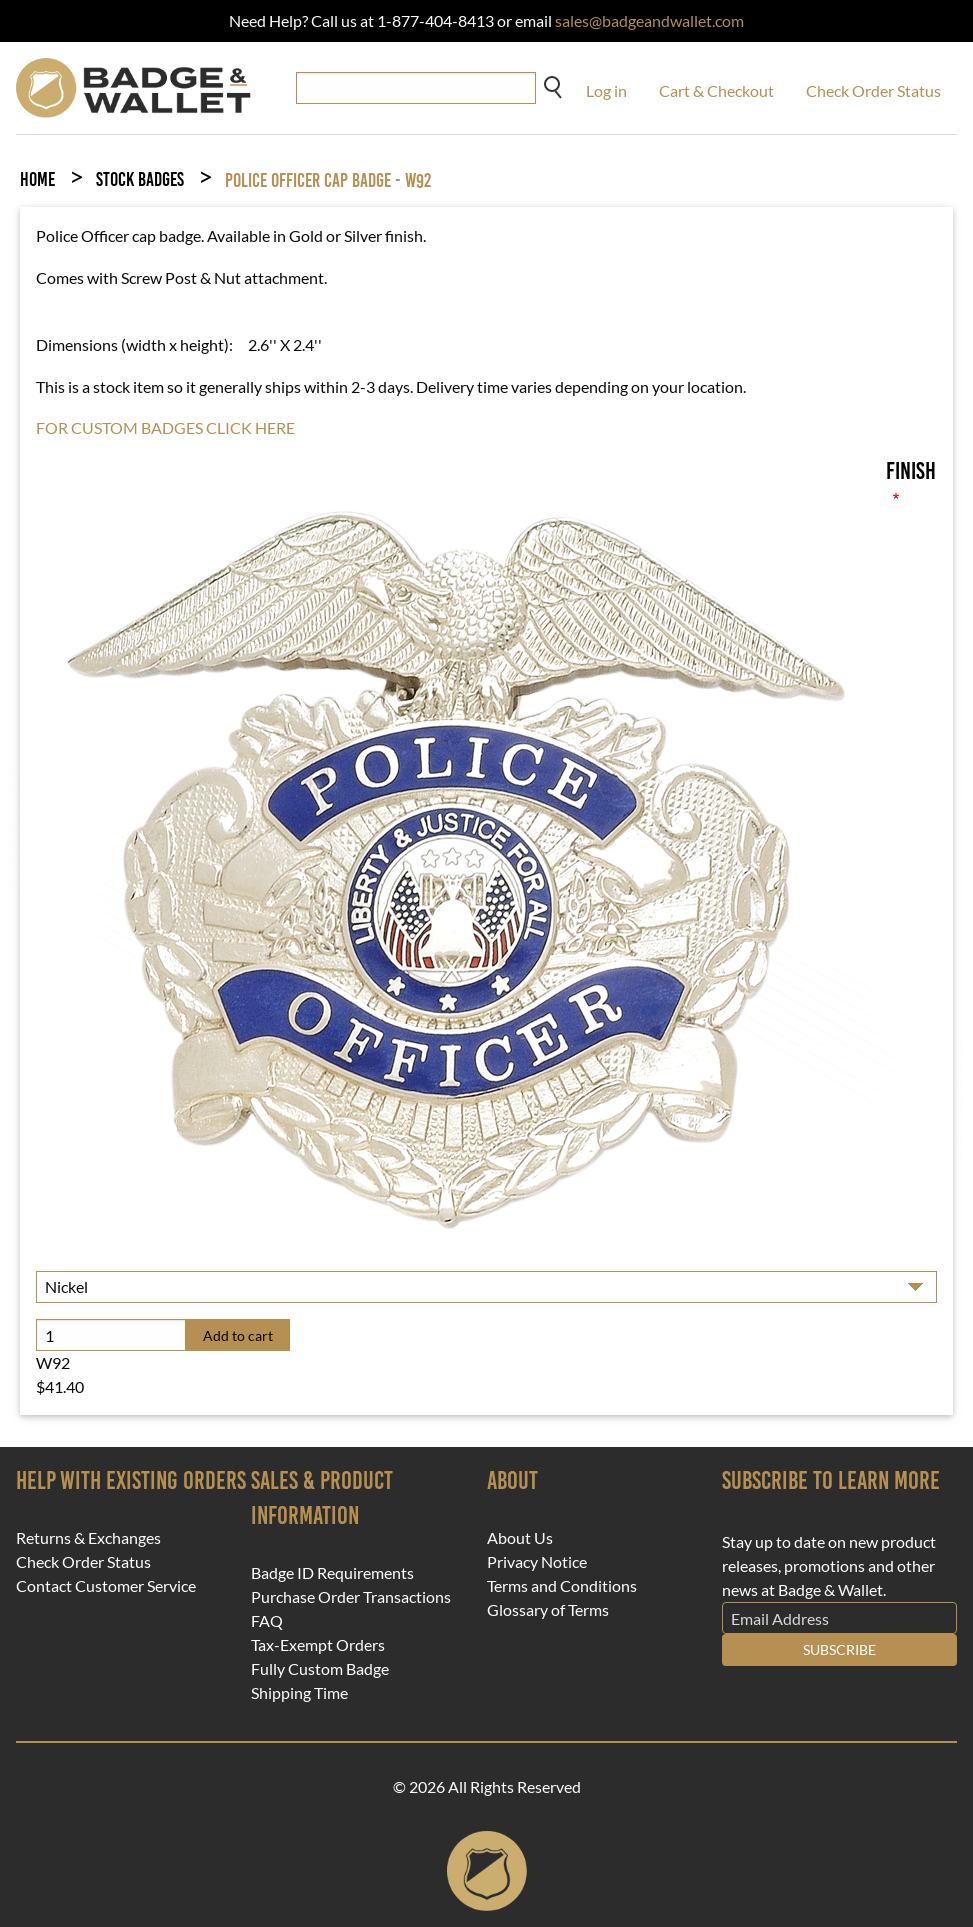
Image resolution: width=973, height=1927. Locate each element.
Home (37, 179)
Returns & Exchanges (88, 1538)
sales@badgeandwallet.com (649, 20)
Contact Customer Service (106, 1586)
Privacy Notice (537, 1562)
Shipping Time (299, 1693)
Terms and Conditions (562, 1586)
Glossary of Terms (548, 1610)
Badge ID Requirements (332, 1573)
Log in (606, 90)
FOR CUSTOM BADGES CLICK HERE (165, 427)
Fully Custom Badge (320, 1669)
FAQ (267, 1621)
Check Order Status (873, 90)
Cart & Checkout (716, 90)
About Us (520, 1538)
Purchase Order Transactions (351, 1597)
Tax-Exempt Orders (318, 1645)
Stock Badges (140, 179)
